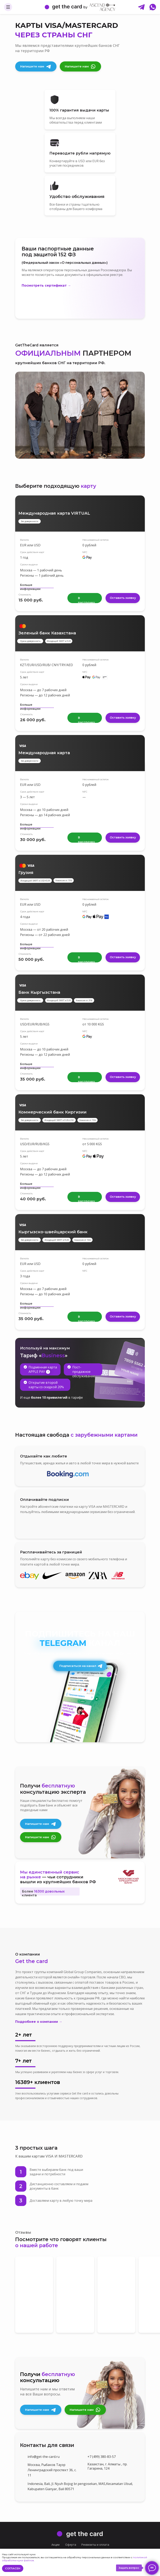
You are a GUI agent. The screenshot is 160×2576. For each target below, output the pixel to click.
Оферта (70, 2545)
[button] (141, 7)
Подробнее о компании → (38, 2022)
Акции (55, 2545)
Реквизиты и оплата (95, 2545)
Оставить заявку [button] (123, 837)
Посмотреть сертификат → (46, 285)
